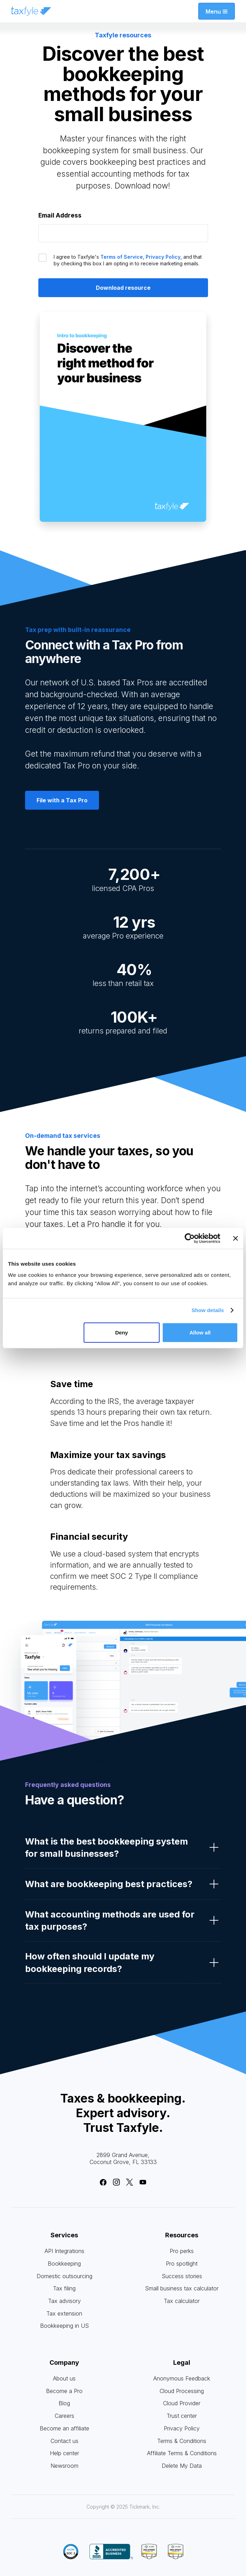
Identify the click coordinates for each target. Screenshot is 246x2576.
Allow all (200, 1332)
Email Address (60, 215)
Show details (208, 1310)
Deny (121, 1332)
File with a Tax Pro (62, 800)
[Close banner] (235, 1238)
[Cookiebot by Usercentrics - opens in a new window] (189, 1238)
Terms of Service (121, 257)
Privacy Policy (163, 257)
